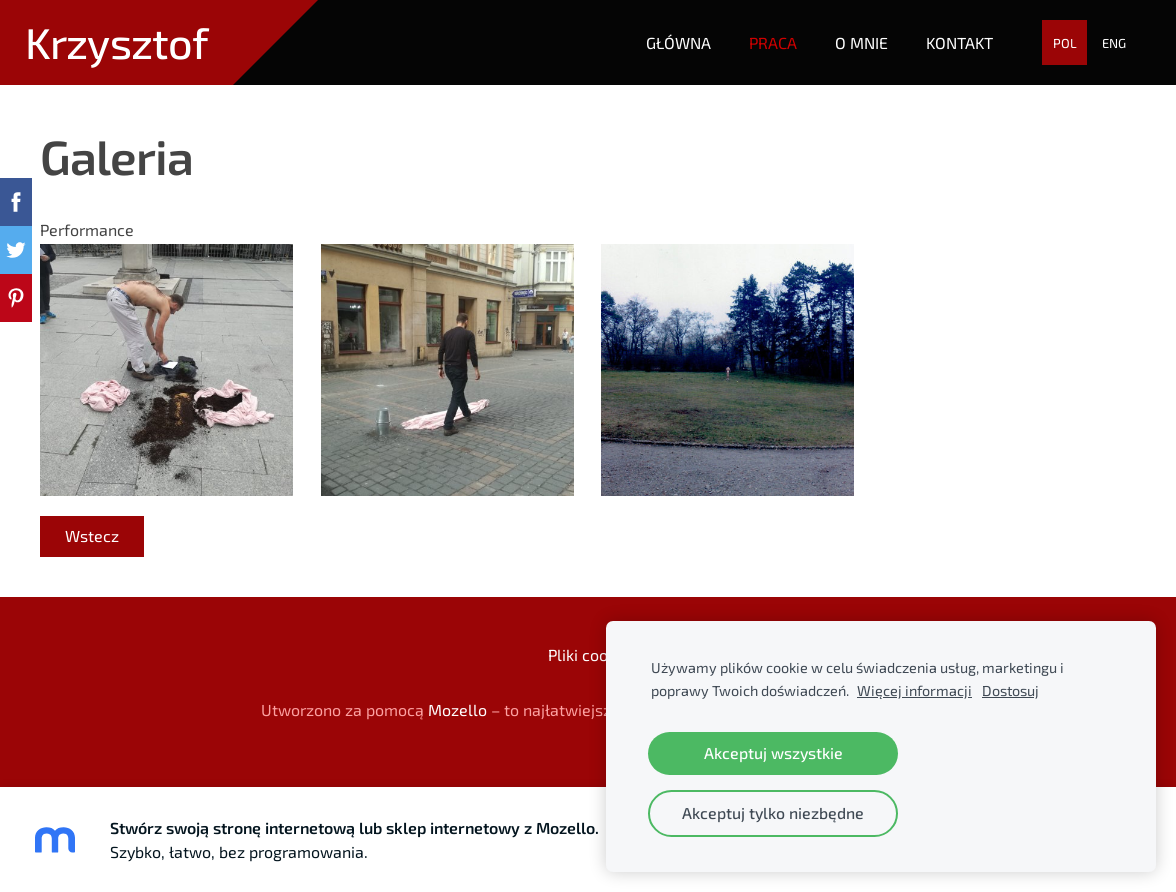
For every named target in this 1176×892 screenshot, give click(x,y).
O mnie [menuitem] (861, 42)
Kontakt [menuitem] (959, 42)
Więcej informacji (914, 690)
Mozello (457, 709)
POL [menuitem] (1065, 43)
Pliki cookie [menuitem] (588, 654)
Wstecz (92, 535)
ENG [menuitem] (1114, 43)
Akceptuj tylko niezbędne (773, 812)
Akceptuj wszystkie (773, 752)
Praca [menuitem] (773, 42)
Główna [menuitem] (678, 42)
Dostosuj (1010, 690)
